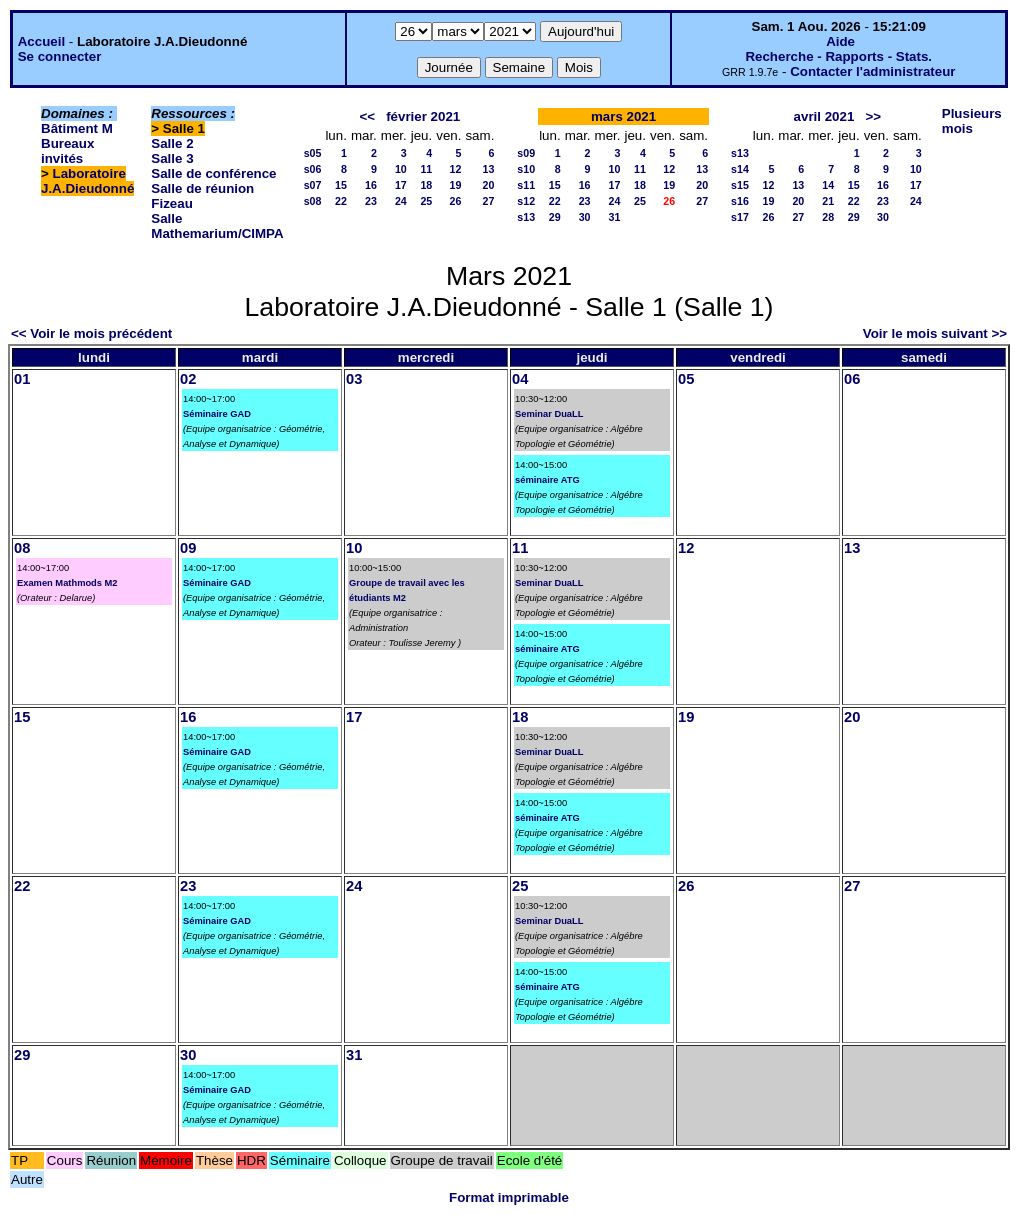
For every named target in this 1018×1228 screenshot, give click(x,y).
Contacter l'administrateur (872, 71)
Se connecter (60, 56)
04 (520, 379)
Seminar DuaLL (549, 414)
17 (401, 185)
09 (188, 548)
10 (401, 169)
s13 (526, 217)
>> (873, 116)
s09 (526, 153)
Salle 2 (172, 143)
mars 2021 (623, 116)
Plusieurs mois (972, 121)
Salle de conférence (213, 173)
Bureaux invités (67, 151)
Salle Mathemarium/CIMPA (217, 226)
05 (686, 379)
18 (426, 185)
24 (401, 201)
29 (555, 217)
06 (852, 379)
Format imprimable (509, 1197)
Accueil (41, 41)
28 (828, 217)
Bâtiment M (77, 128)
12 (456, 169)
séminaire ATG (547, 480)
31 (615, 217)
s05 (313, 153)
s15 (740, 185)
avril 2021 (824, 116)
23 (371, 201)
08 (22, 548)
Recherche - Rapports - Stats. (838, 56)
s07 (313, 185)
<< (367, 116)
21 (828, 201)
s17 (740, 217)
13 (488, 169)
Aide (840, 41)
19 (456, 185)
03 (354, 379)
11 (426, 169)
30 (585, 217)
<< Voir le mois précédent (91, 333)
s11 (526, 185)
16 (371, 185)
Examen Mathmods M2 (67, 583)
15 (341, 185)
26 (456, 201)
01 (22, 379)
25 (426, 201)
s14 (740, 169)
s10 (526, 169)
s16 (740, 201)
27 (488, 201)
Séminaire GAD (217, 414)
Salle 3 (172, 158)
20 (488, 185)
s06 (313, 169)
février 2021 (423, 116)
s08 (313, 201)
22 (341, 201)
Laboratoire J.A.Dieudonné (87, 181)
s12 (526, 201)
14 (828, 185)
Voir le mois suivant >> (935, 333)
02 (188, 379)
